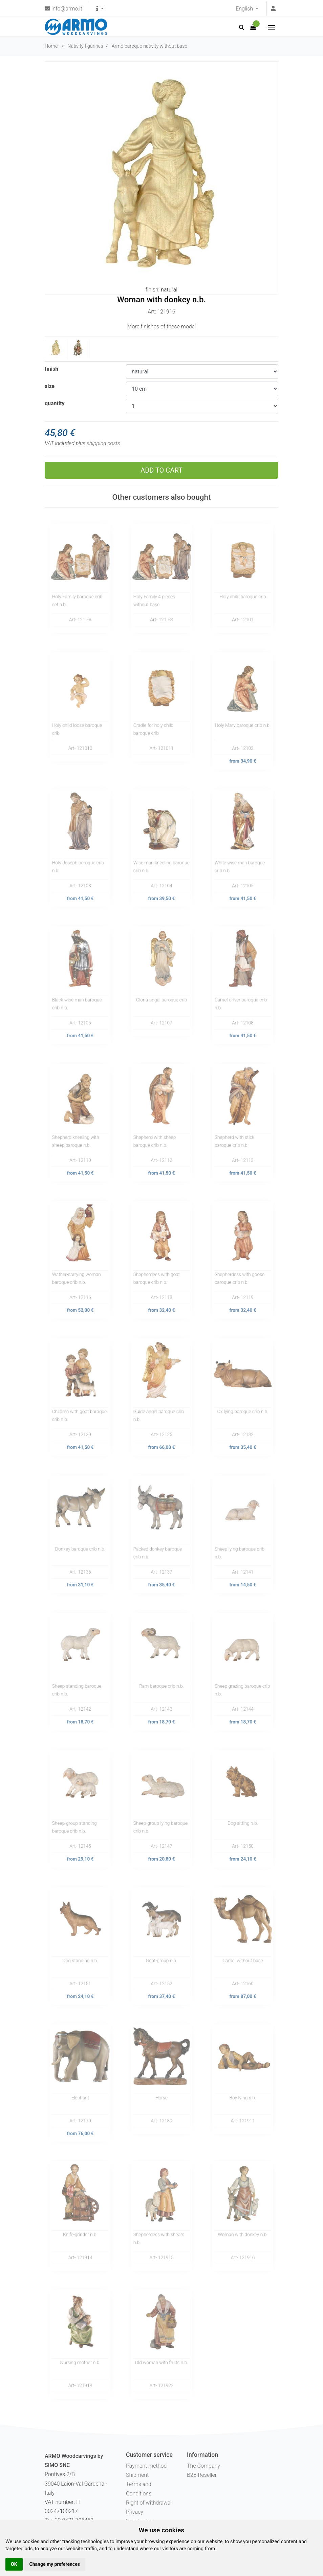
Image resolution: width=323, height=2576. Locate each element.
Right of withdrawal (149, 2502)
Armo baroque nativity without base (149, 46)
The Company (203, 2466)
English (245, 8)
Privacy (134, 2512)
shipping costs (103, 443)
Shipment (137, 2475)
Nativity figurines (85, 46)
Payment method (146, 2466)
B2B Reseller (202, 2475)
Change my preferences (54, 2564)
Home (51, 46)
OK (14, 2564)
